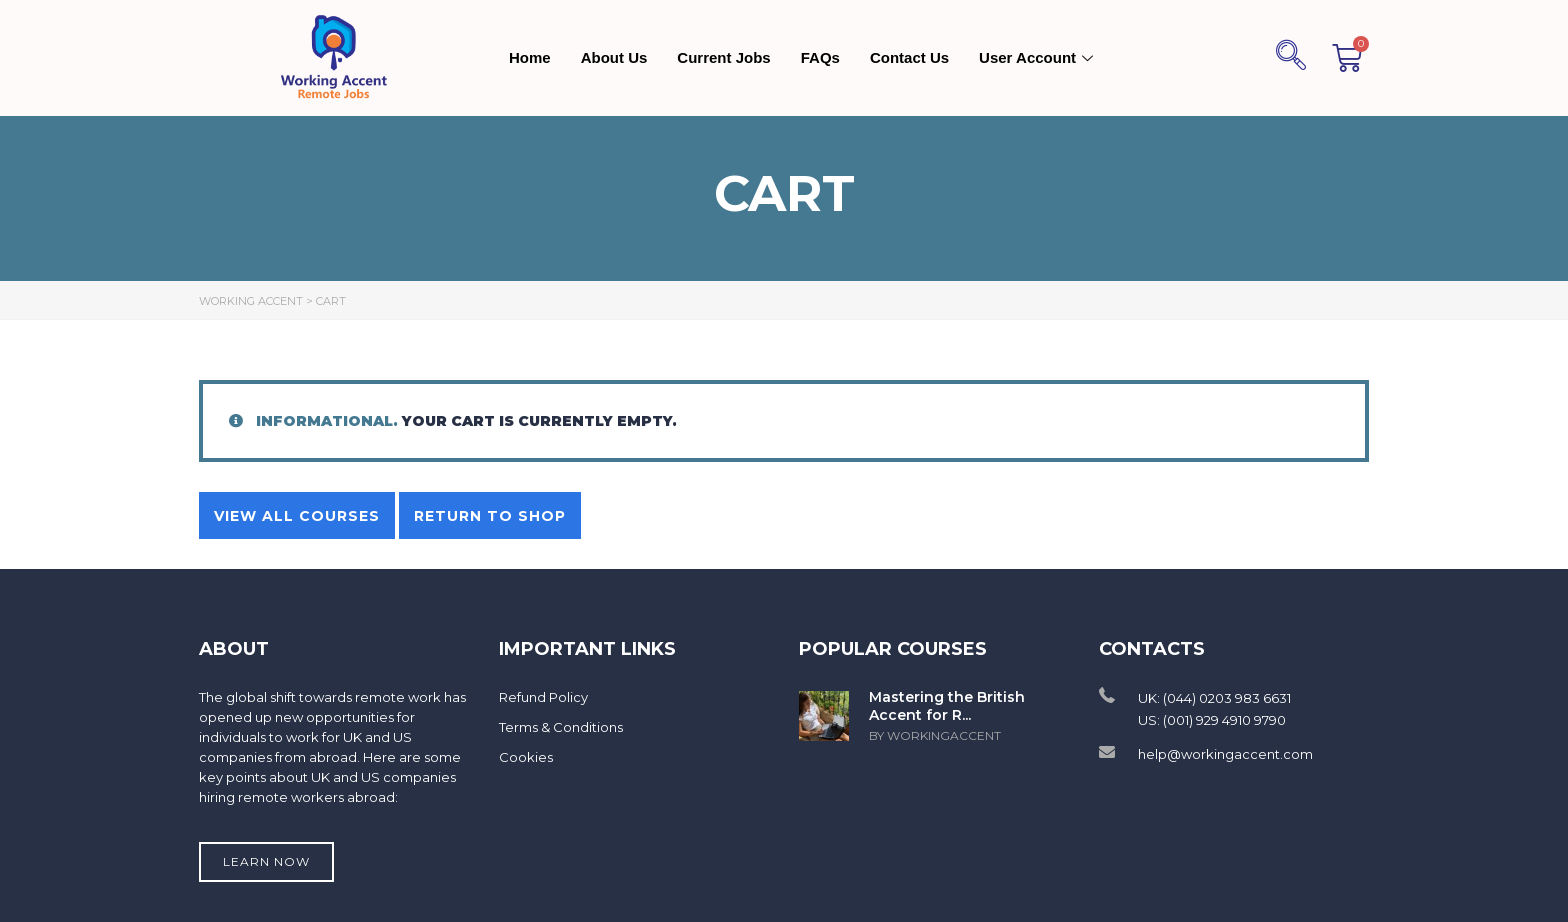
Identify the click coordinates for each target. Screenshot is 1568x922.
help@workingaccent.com (1225, 754)
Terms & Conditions (561, 727)
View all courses (297, 516)
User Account (1038, 57)
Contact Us (909, 57)
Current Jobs (723, 57)
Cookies (526, 757)
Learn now (266, 861)
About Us (614, 57)
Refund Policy (543, 697)
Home (530, 57)
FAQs (820, 57)
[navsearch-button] (1291, 58)
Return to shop (490, 516)
